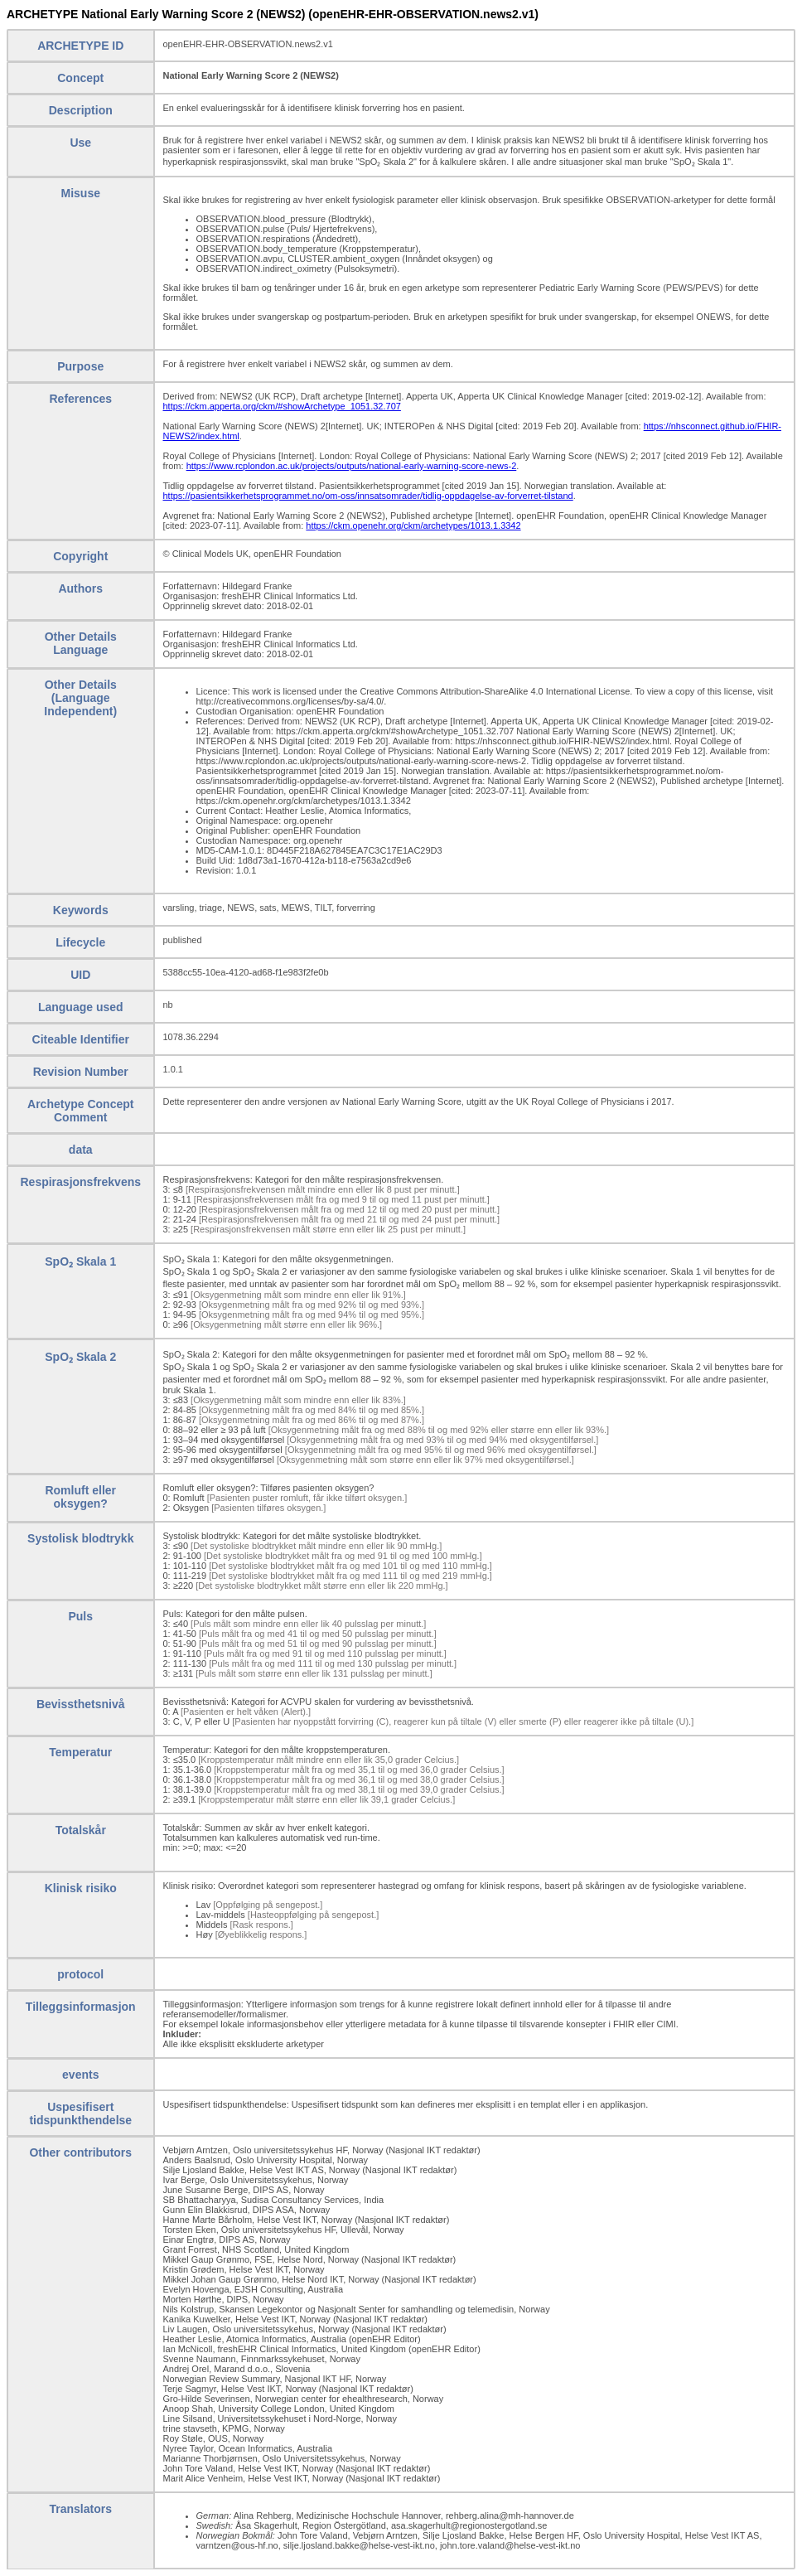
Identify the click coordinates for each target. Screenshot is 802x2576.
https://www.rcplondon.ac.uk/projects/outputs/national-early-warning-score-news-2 (351, 466)
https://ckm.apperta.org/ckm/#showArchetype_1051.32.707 (282, 406)
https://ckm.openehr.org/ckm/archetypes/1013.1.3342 (413, 525)
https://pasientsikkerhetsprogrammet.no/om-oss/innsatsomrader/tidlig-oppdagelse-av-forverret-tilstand (368, 496)
